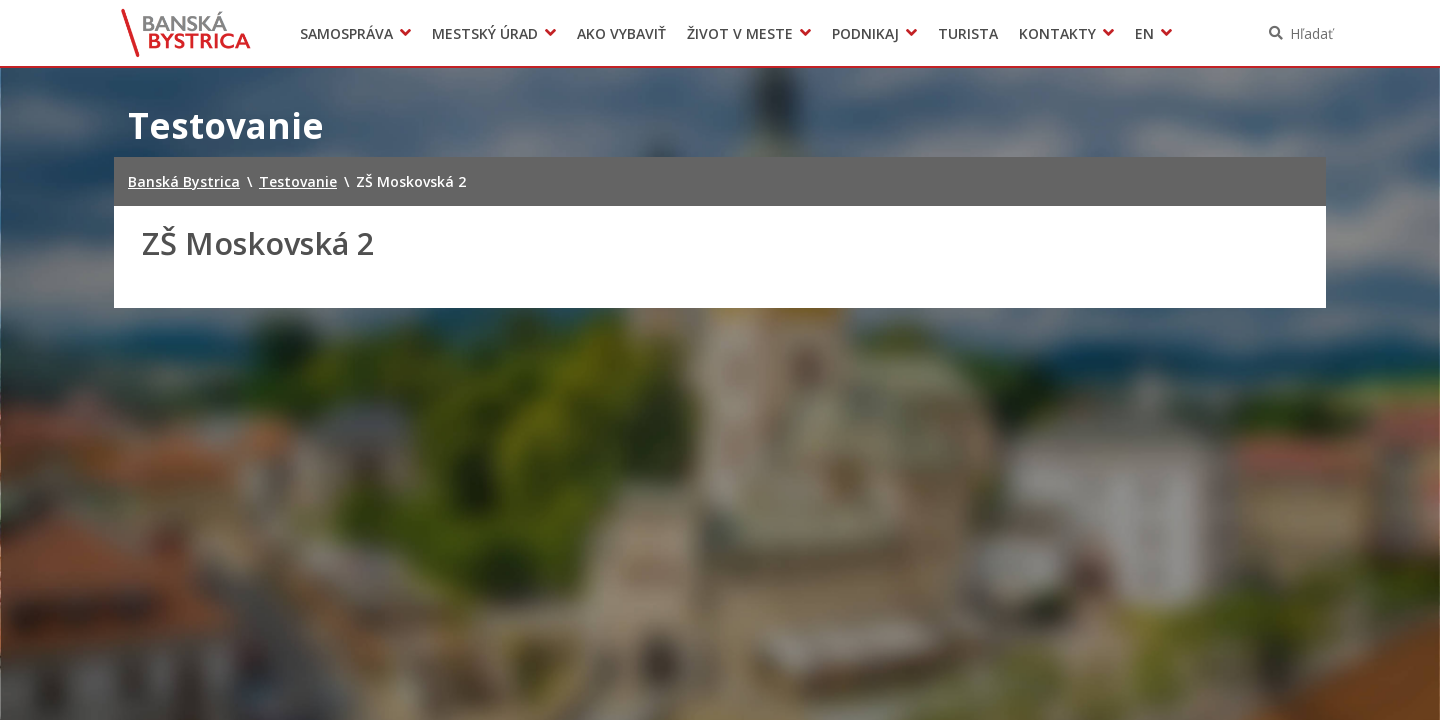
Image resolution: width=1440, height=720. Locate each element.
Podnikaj (865, 33)
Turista (968, 33)
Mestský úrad (485, 33)
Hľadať (1311, 33)
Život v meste (740, 33)
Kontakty (1057, 33)
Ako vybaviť (621, 33)
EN (1144, 33)
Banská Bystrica (186, 33)
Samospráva (346, 33)
